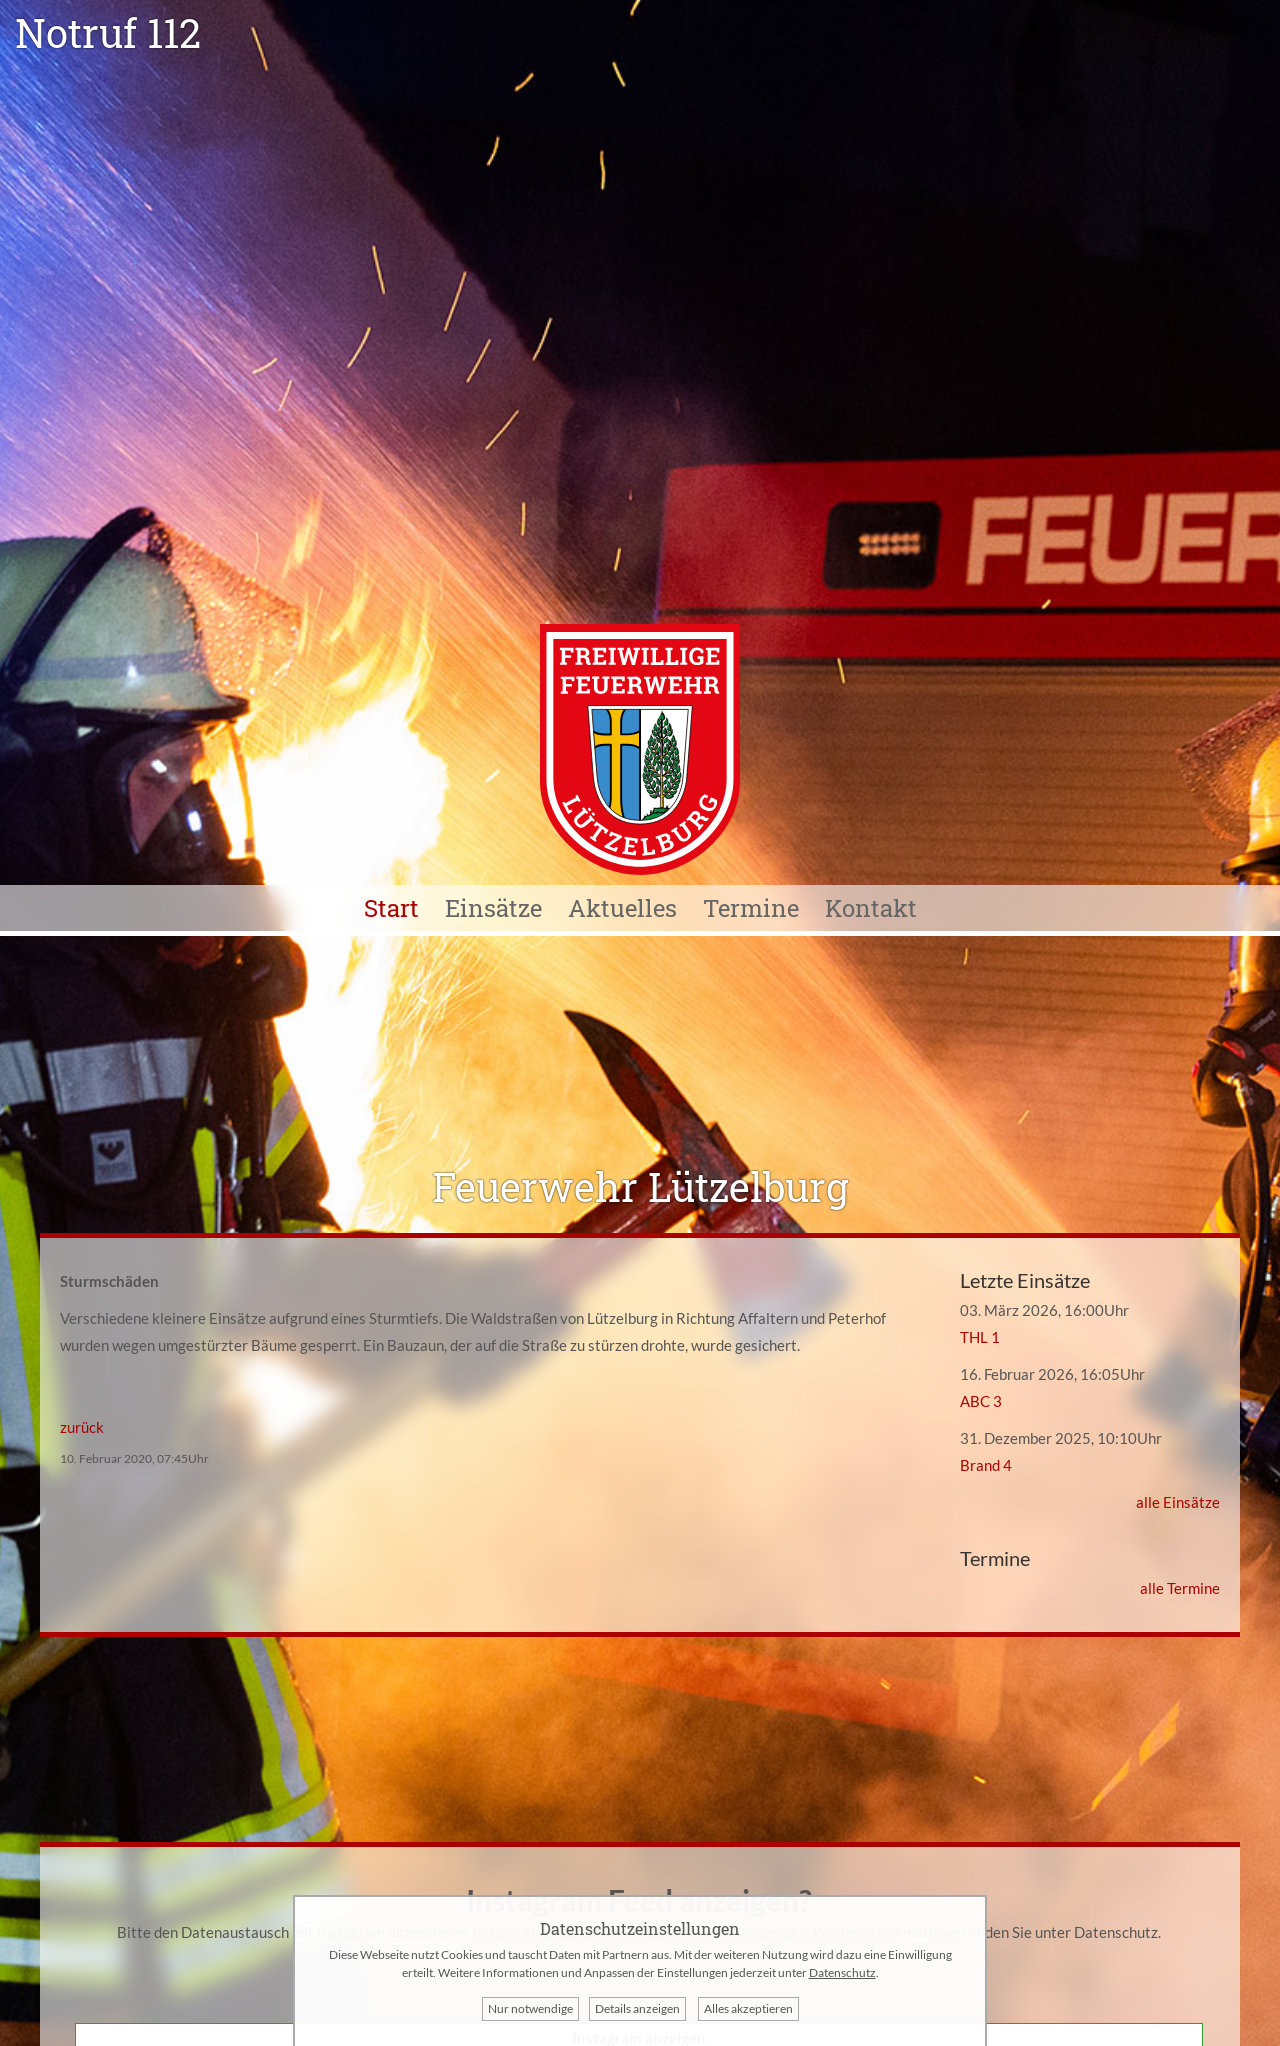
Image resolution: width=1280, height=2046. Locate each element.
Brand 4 (986, 1465)
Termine (751, 908)
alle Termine (1180, 1588)
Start (391, 908)
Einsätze (493, 908)
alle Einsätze (1178, 1502)
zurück (82, 1427)
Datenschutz (1116, 1932)
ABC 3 (981, 1401)
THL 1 (980, 1337)
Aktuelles (622, 908)
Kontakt (871, 908)
